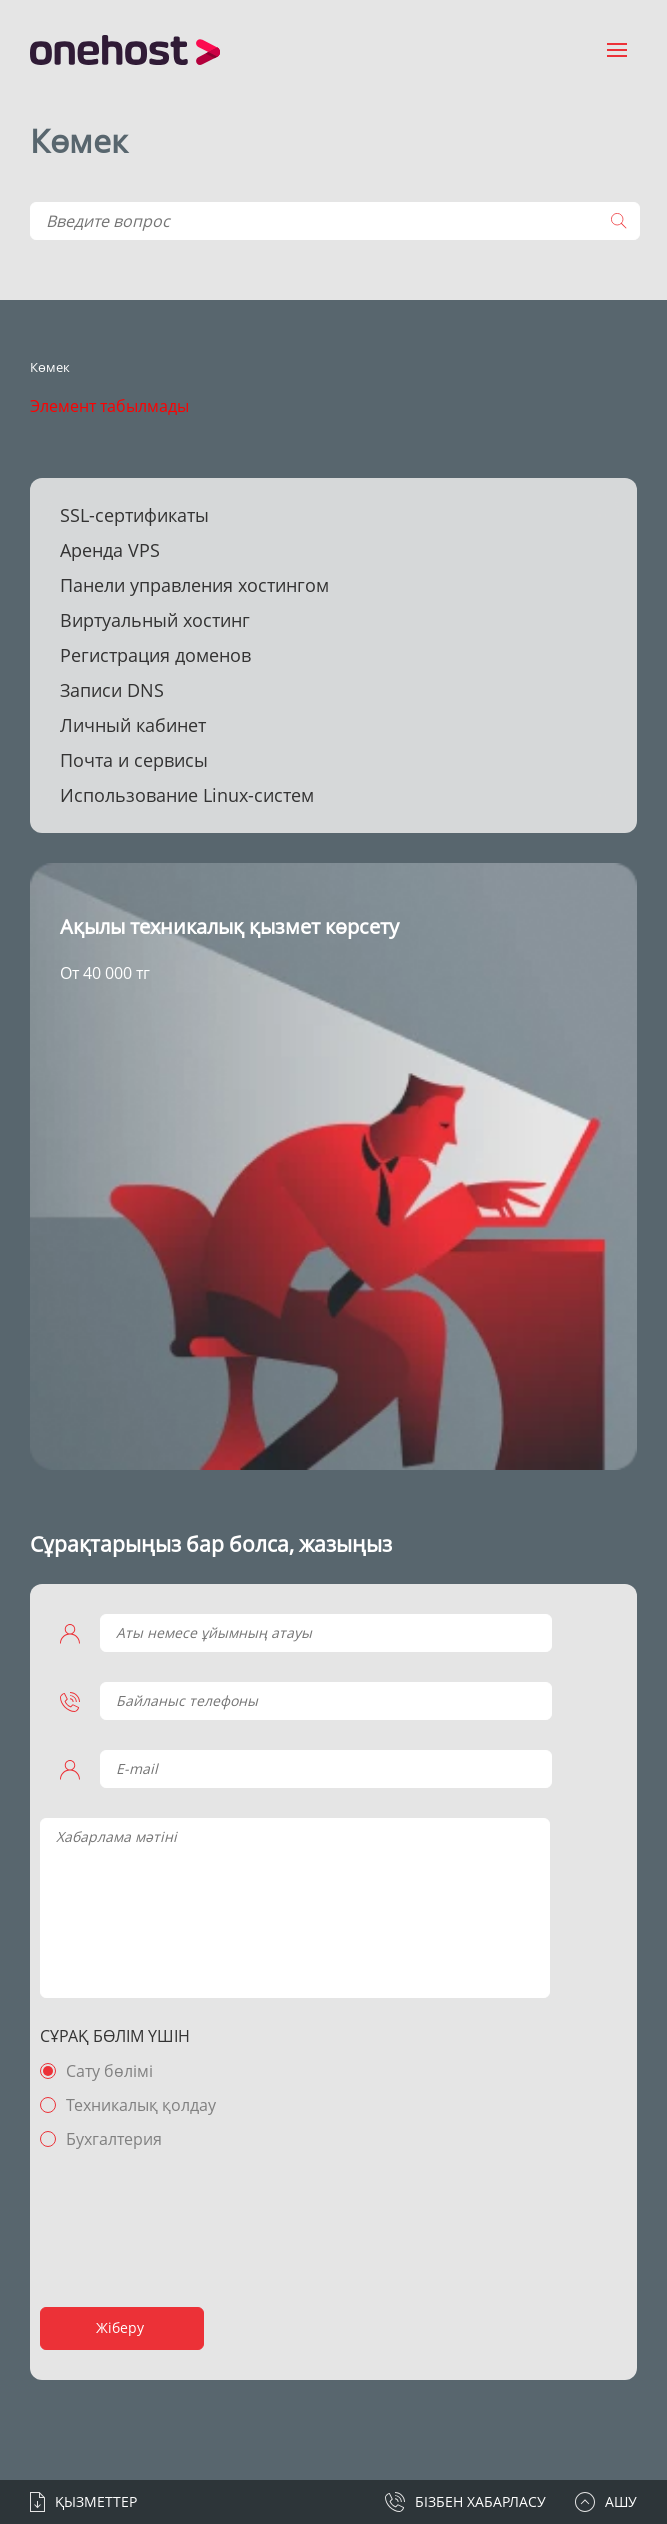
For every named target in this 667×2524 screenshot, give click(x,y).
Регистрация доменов (155, 655)
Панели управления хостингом (194, 585)
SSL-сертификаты (134, 515)
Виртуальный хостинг (155, 620)
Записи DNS (112, 690)
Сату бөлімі (109, 2071)
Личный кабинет (133, 725)
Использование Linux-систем (187, 795)
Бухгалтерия (114, 2139)
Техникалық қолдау (141, 2105)
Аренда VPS (110, 550)
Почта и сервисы (134, 760)
